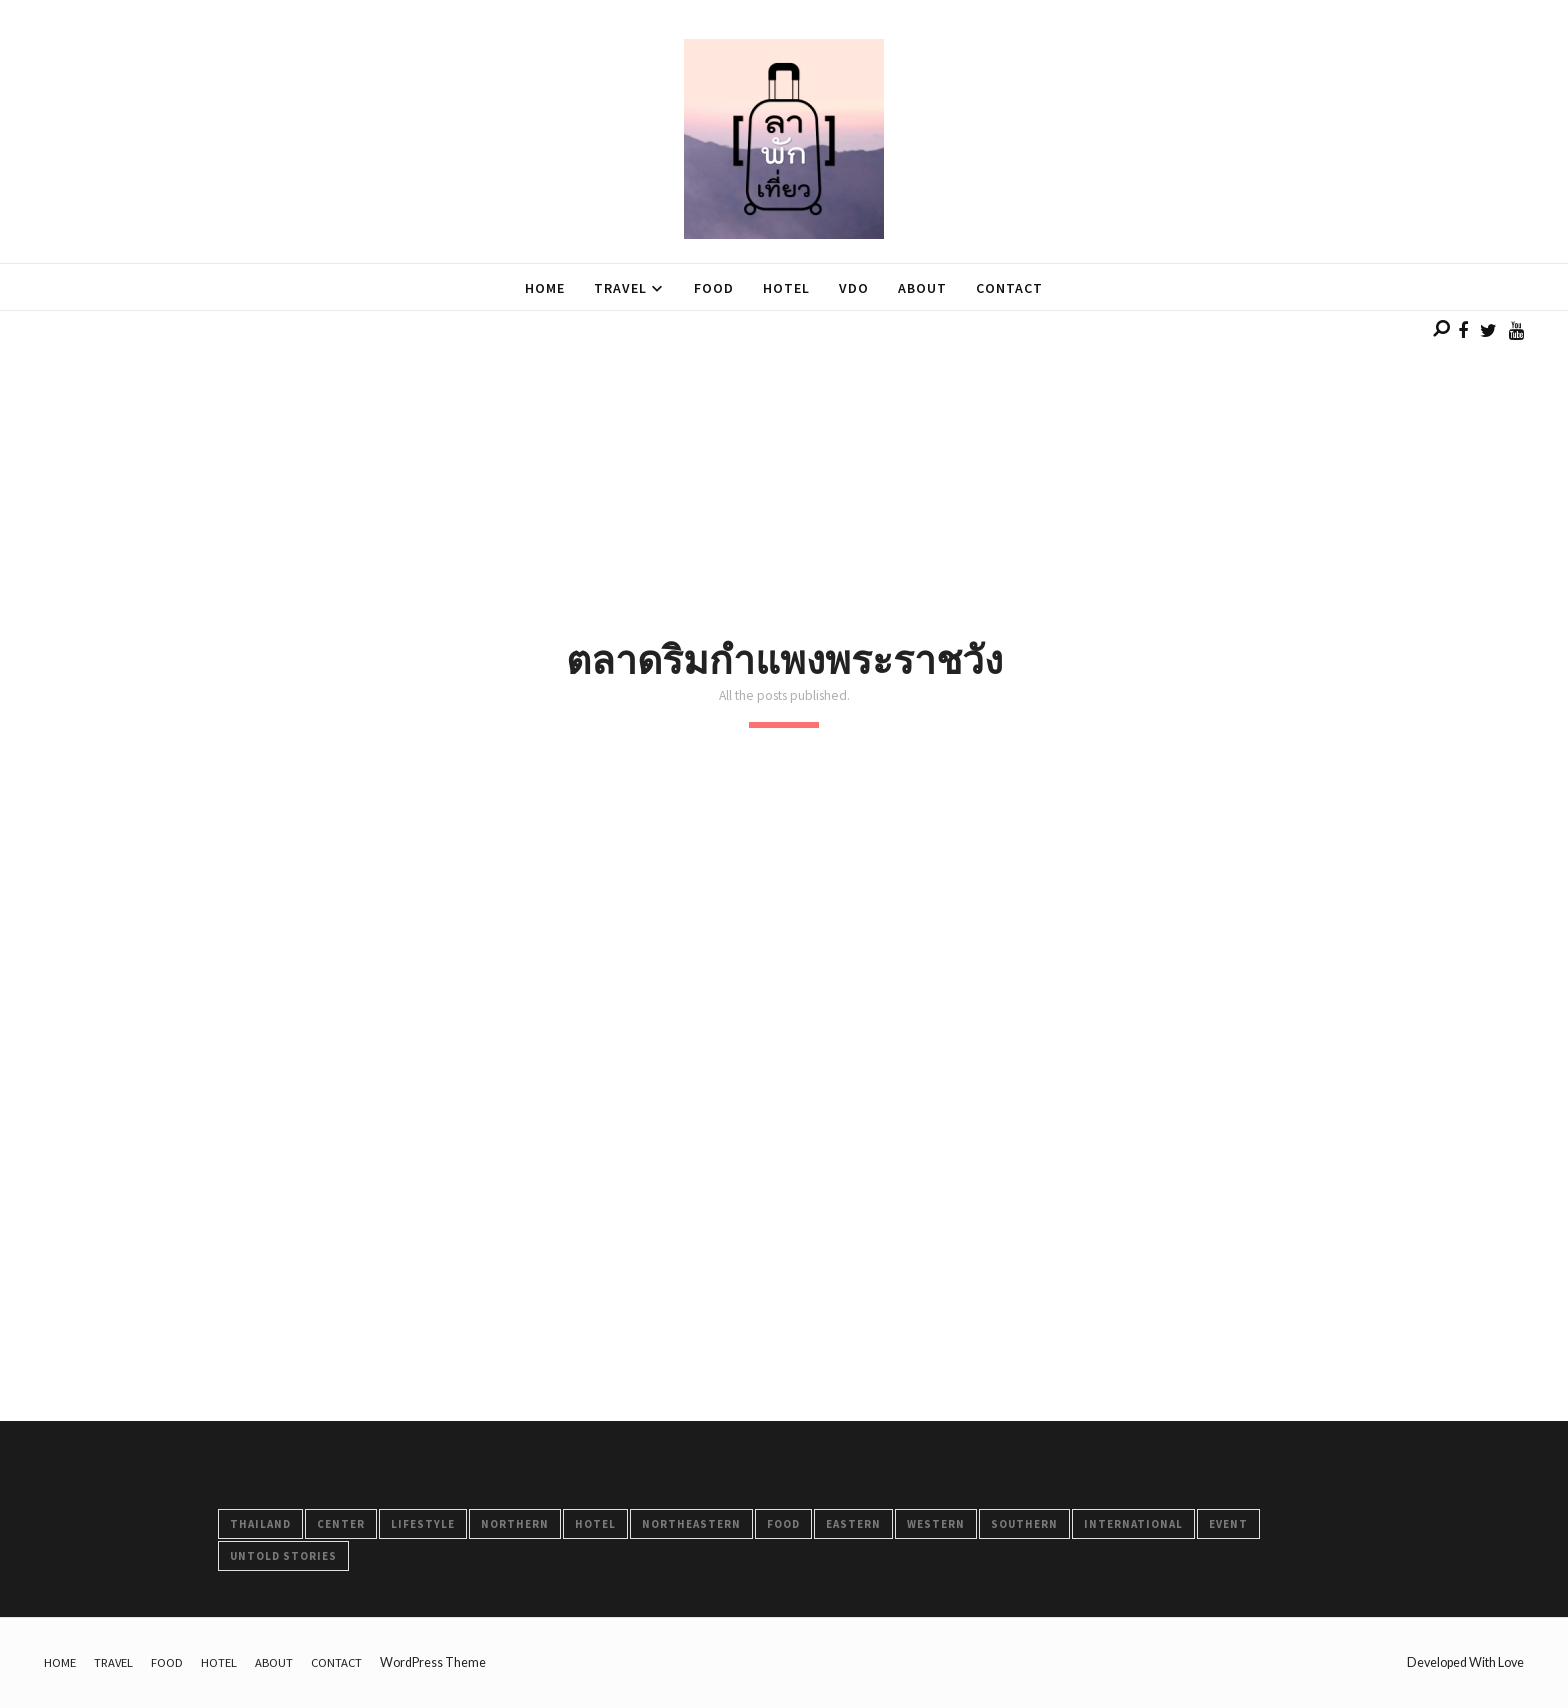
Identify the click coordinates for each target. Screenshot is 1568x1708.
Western (936, 1524)
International (1133, 1524)
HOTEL (595, 1524)
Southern (1024, 1524)
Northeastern (691, 1524)
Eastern (853, 1524)
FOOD (783, 1524)
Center (341, 1524)
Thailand (260, 1524)
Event (1228, 1524)
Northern (515, 1524)
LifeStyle (423, 1524)
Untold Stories (283, 1556)
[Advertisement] (600, 451)
